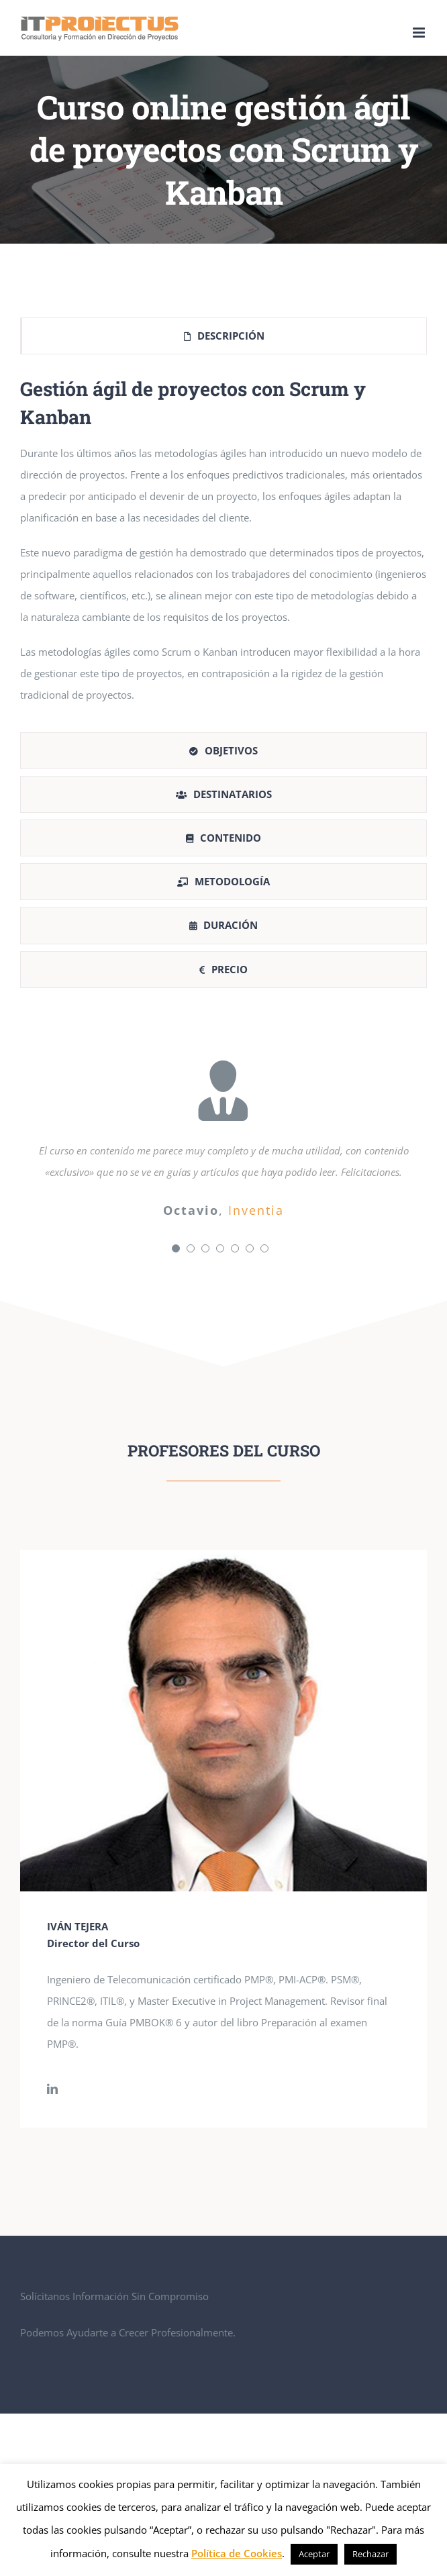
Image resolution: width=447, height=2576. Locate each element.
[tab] (223, 335)
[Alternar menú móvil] (420, 33)
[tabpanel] (223, 547)
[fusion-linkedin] (52, 2088)
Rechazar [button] (370, 2554)
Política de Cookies (236, 2553)
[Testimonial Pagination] (176, 1248)
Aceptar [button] (314, 2554)
